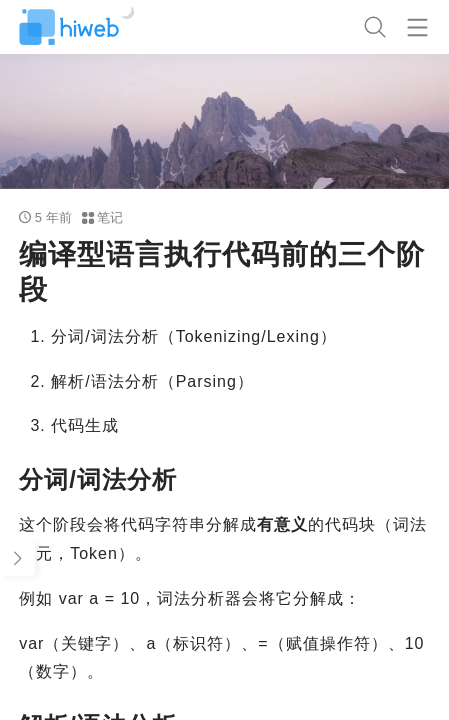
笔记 (103, 217)
